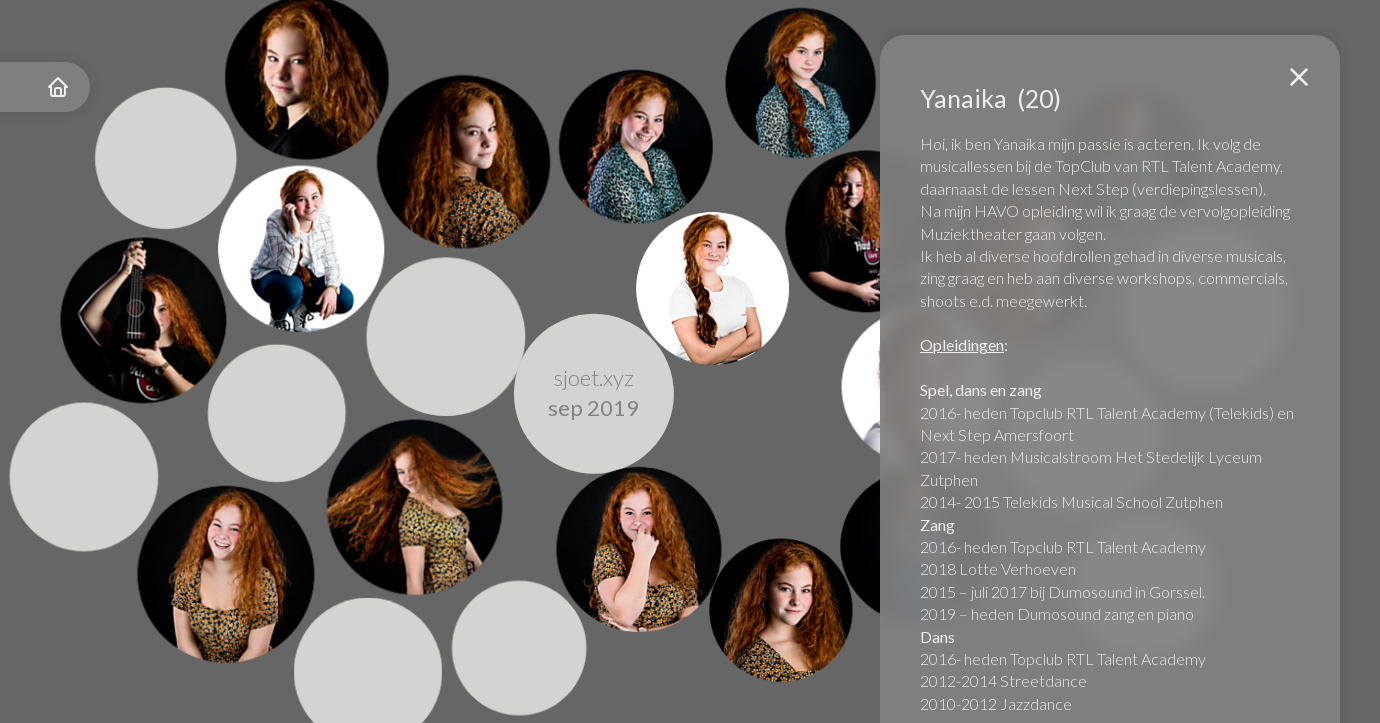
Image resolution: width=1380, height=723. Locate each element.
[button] (1299, 77)
